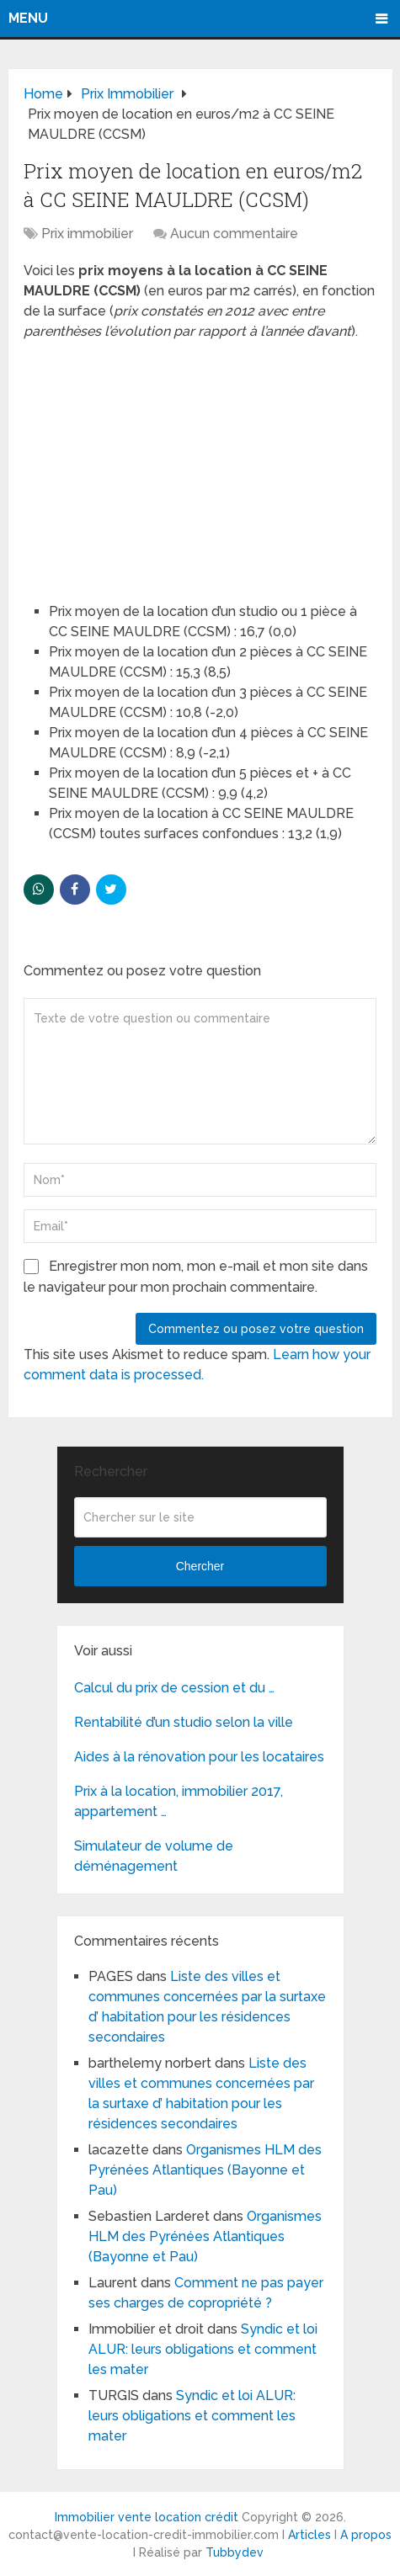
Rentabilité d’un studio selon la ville (183, 1722)
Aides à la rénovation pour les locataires (199, 1757)
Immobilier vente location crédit (146, 2517)
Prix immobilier (87, 234)
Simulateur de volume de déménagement (153, 1856)
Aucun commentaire (234, 234)
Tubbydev (234, 2552)
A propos (366, 2534)
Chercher (200, 1566)
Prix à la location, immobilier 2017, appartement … (178, 1801)
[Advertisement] (150, 464)
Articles (309, 2534)
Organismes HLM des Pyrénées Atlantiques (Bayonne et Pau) (205, 2170)
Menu (28, 18)
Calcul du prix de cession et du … (174, 1688)
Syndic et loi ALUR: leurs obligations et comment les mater (202, 2349)
